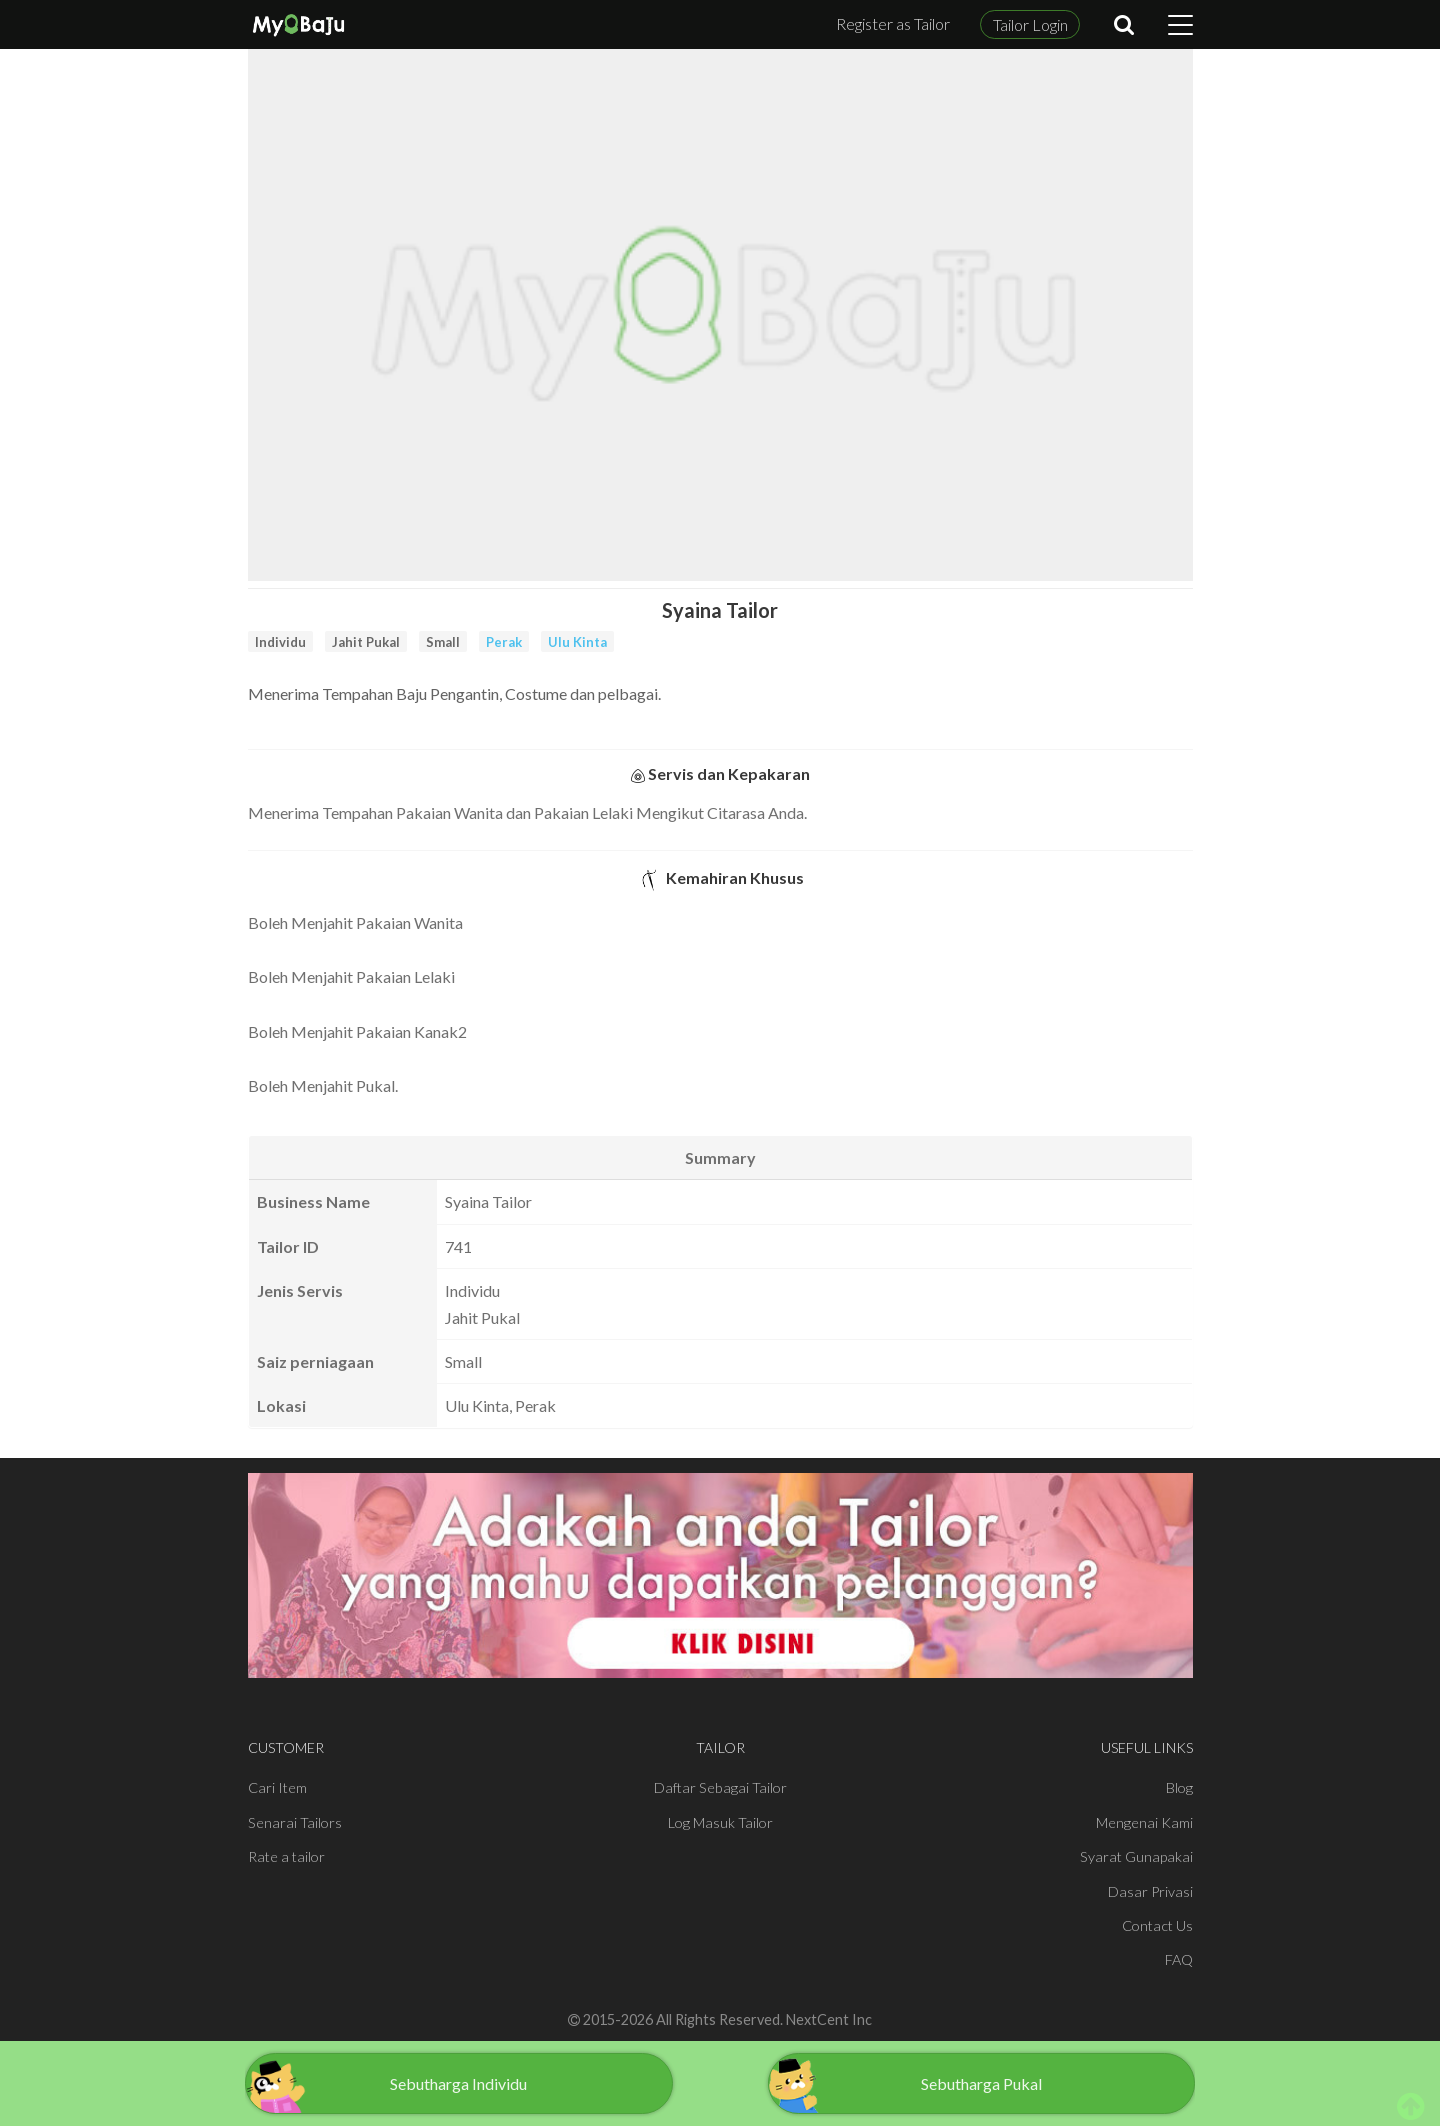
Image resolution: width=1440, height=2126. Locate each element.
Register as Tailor (893, 23)
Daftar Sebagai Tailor (720, 1787)
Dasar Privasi (1150, 1891)
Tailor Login (1030, 24)
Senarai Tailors (295, 1822)
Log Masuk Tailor (720, 1822)
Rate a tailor (286, 1856)
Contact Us (1157, 1925)
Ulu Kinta (577, 642)
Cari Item (277, 1787)
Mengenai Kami (1144, 1822)
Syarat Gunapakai (1136, 1856)
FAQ (1179, 1959)
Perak (504, 642)
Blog (1179, 1787)
